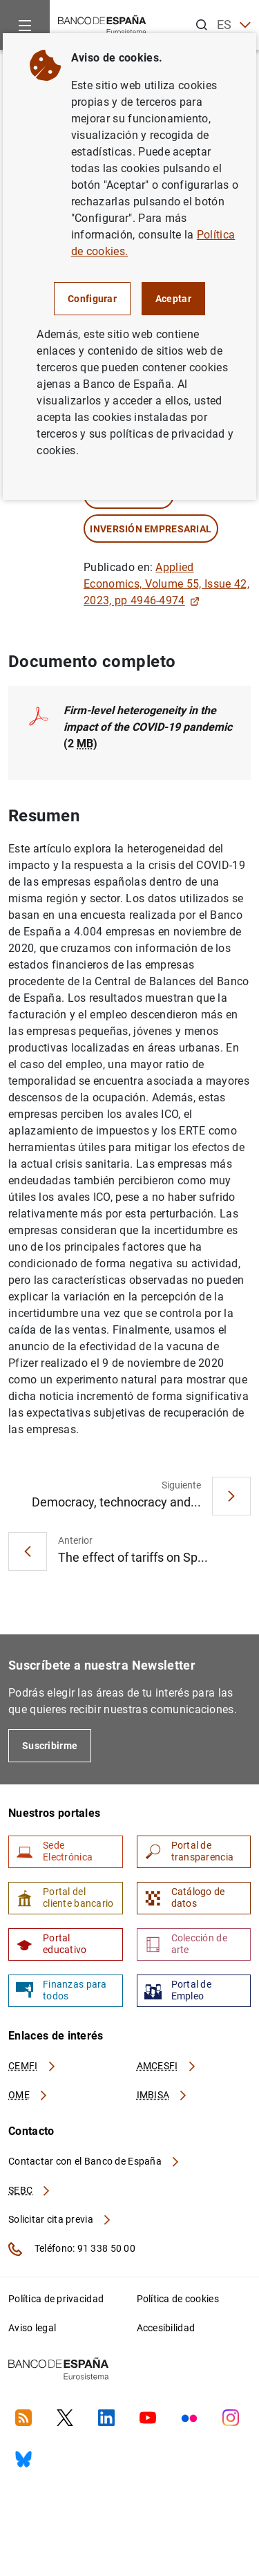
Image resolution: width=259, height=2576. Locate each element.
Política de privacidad (56, 2298)
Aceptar (173, 298)
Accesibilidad (166, 2327)
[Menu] (25, 25)
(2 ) (148, 727)
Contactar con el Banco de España (94, 2161)
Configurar (92, 298)
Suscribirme (49, 1745)
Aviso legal (32, 2327)
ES (234, 25)
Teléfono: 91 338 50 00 (71, 2249)
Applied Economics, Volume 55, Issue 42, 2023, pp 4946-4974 (166, 584)
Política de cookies (178, 2298)
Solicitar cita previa (60, 2219)
